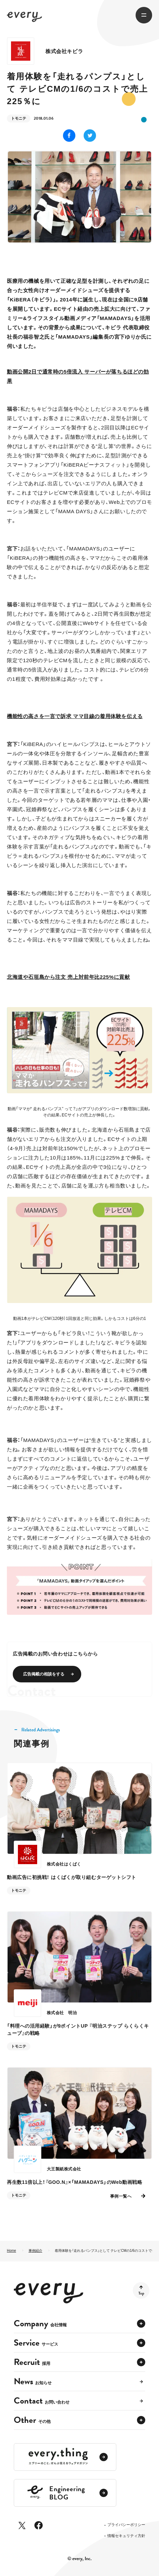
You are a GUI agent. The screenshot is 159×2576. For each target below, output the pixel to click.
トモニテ (18, 118)
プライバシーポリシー (126, 2525)
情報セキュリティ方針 (126, 2536)
